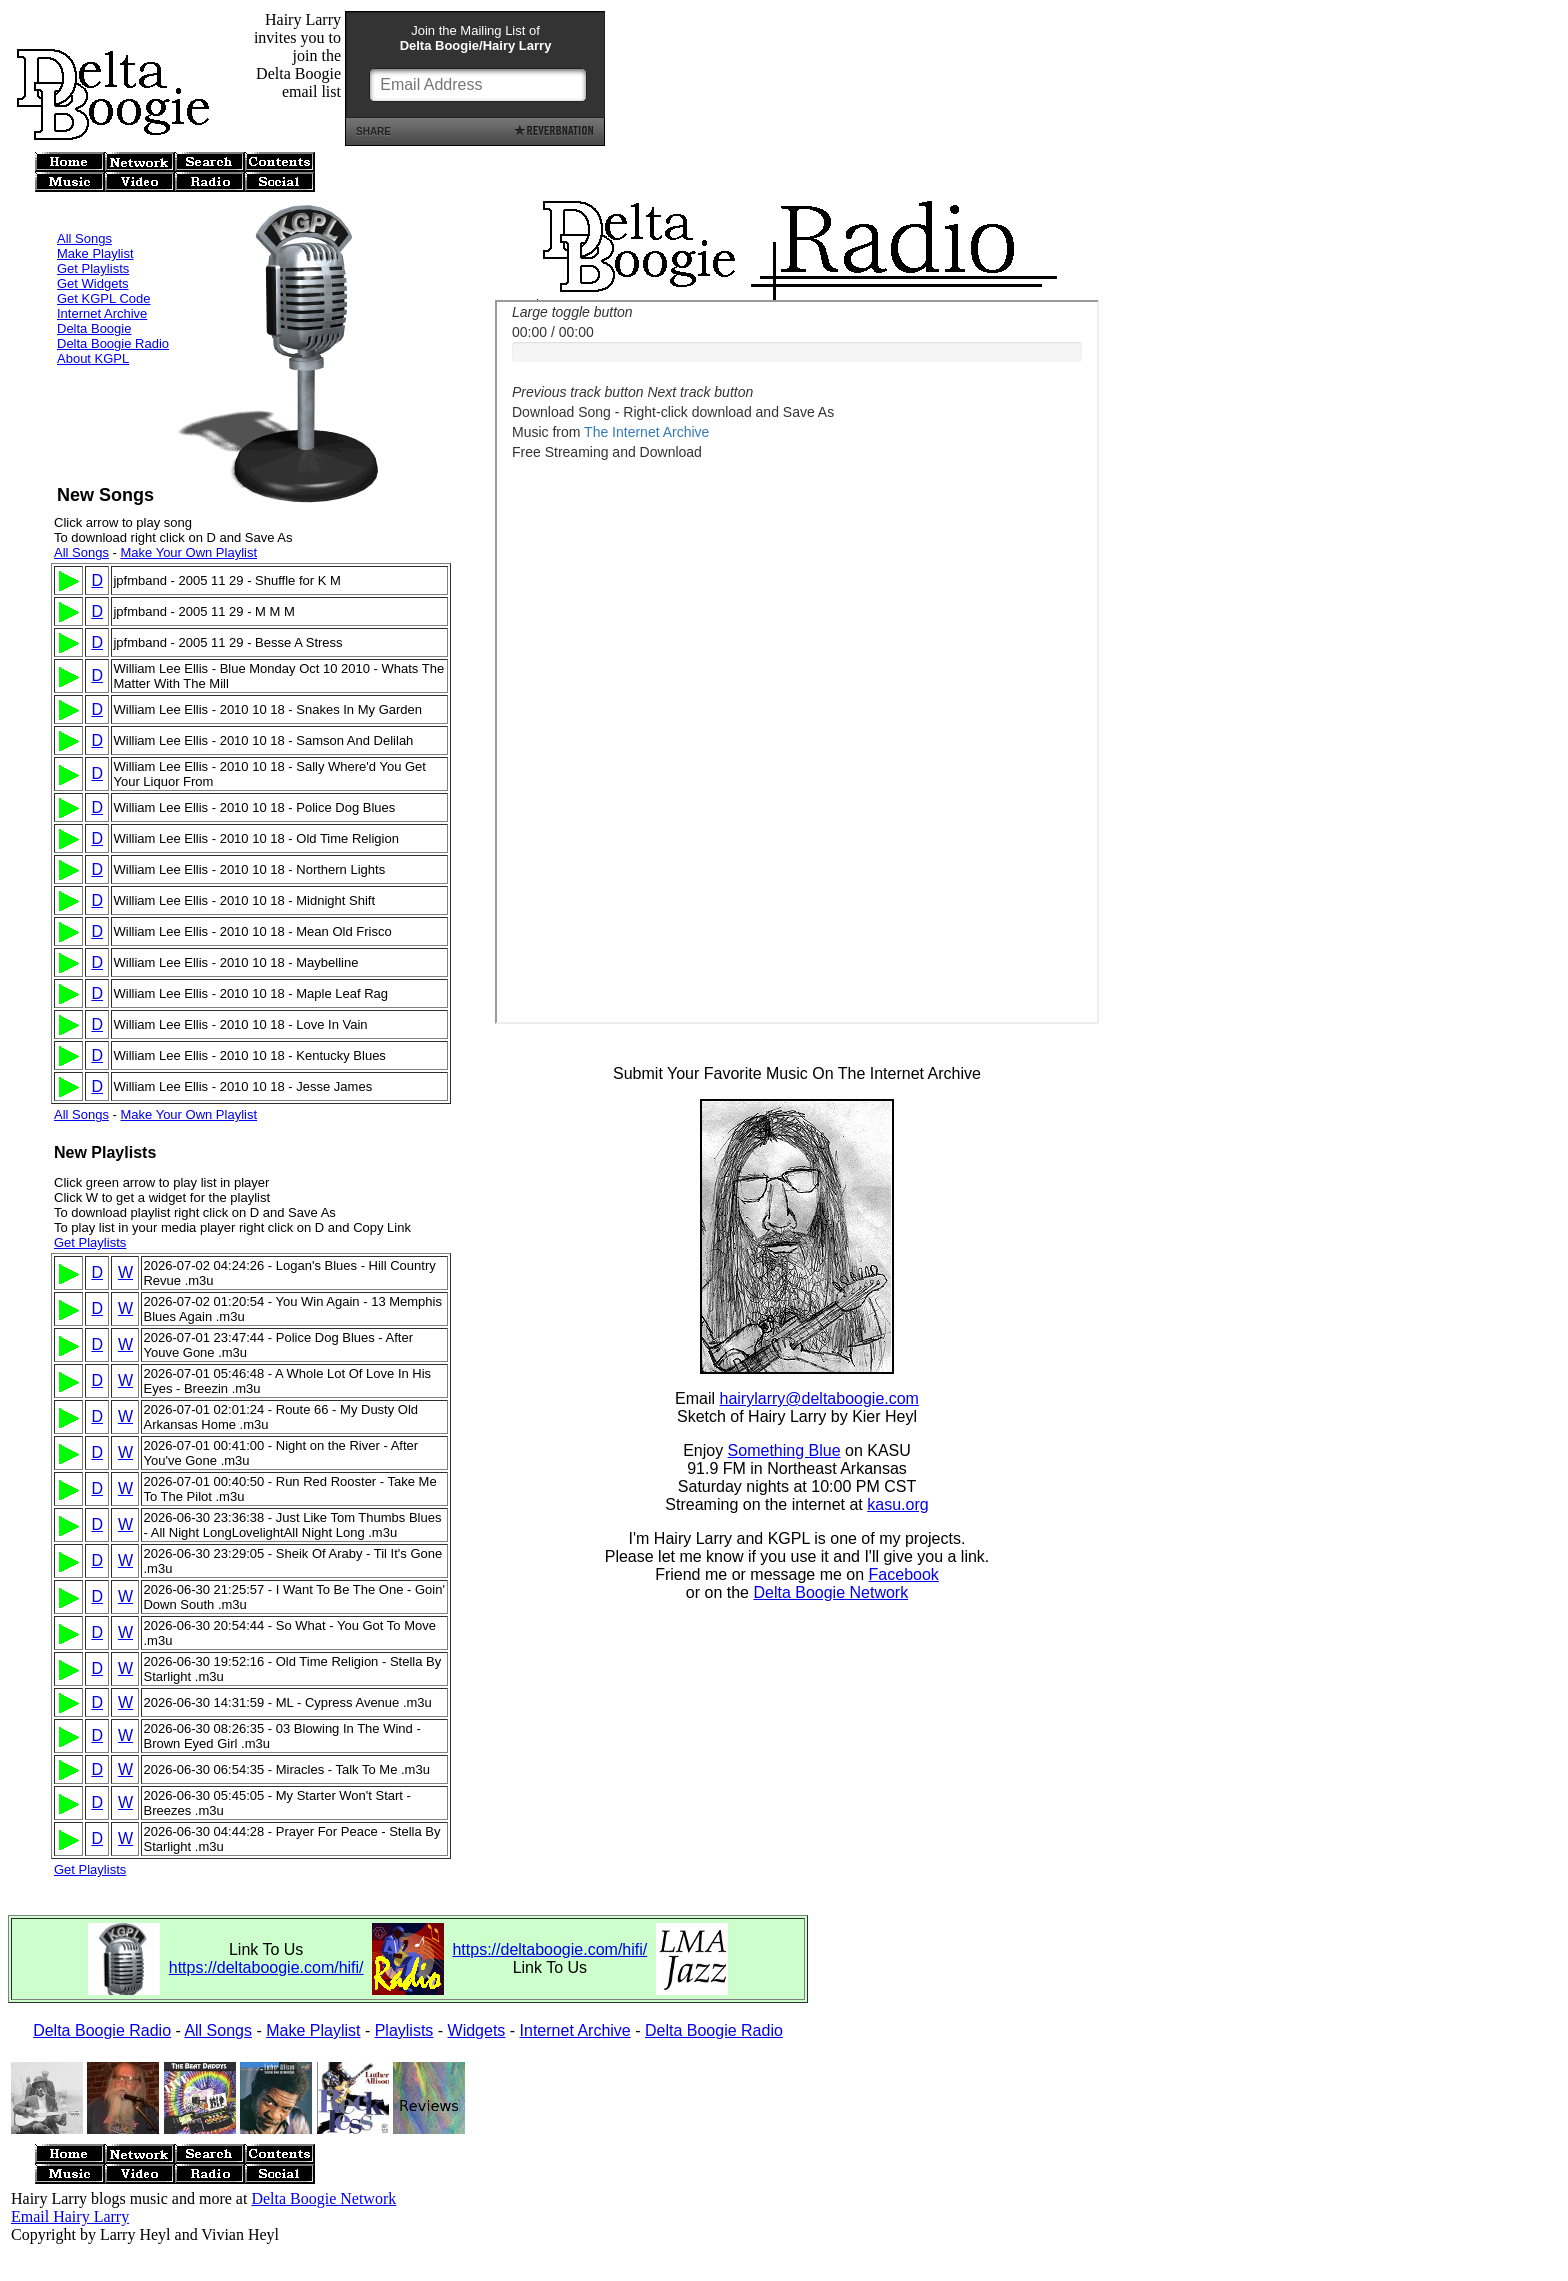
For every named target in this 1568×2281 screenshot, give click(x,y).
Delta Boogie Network (830, 1595)
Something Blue (784, 1453)
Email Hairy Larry (70, 2216)
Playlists (404, 2030)
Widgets (477, 2030)
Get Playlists (93, 241)
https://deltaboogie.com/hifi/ (266, 1967)
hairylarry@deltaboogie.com (819, 1401)
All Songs (84, 211)
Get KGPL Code (103, 271)
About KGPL (93, 331)
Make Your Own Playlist (188, 552)
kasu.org (897, 1507)
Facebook (904, 1577)
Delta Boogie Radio (113, 316)
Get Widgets (93, 256)
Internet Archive (102, 286)
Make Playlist (95, 226)
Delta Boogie (94, 301)
